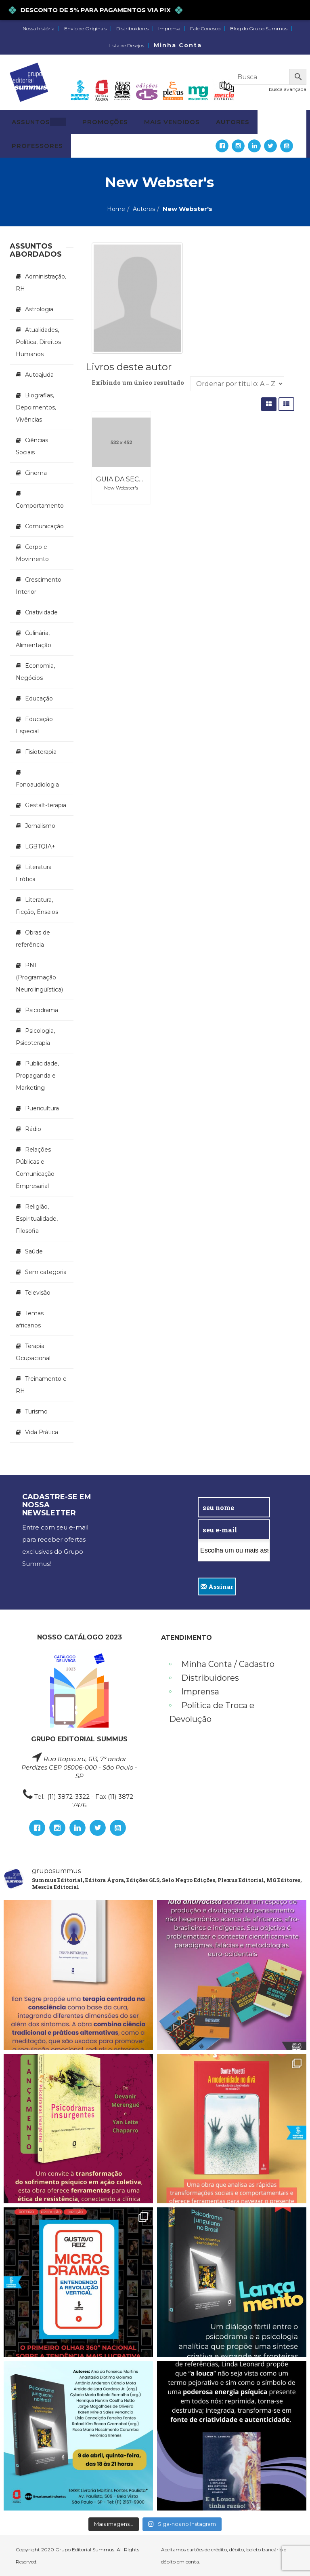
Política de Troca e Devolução (211, 1712)
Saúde (34, 1251)
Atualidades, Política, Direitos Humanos (38, 342)
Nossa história (38, 28)
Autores (144, 209)
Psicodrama (41, 1010)
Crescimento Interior (38, 585)
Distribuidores (132, 28)
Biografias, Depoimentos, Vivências (36, 407)
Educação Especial (34, 725)
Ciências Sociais (32, 446)
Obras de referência (33, 938)
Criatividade (41, 612)
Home (116, 209)
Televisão (37, 1292)
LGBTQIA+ (40, 846)
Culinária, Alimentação (33, 639)
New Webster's (121, 488)
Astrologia (39, 309)
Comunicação (44, 526)
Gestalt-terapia (45, 805)
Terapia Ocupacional (33, 1352)
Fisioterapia (41, 751)
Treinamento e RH (41, 1385)
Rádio (33, 1129)
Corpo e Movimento (32, 553)
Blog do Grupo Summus (258, 28)
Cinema (36, 473)
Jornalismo (40, 825)
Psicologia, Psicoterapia (35, 1036)
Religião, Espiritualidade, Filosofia (37, 1218)
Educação (39, 698)
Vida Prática (41, 1432)
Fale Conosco (205, 28)
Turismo (36, 1411)
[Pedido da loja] (237, 383)
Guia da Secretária (132, 479)
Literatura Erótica (34, 873)
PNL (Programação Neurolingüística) (39, 977)
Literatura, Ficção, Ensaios (37, 906)
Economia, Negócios (35, 671)
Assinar (217, 1586)
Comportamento (40, 505)
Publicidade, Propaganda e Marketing (37, 1075)
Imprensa (169, 28)
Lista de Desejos (126, 45)
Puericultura (42, 1108)
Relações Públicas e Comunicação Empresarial (35, 1168)
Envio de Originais (85, 28)
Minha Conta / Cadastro (227, 1664)
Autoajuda (39, 374)
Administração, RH (41, 282)
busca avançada (287, 89)
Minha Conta (178, 45)
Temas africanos (30, 1319)
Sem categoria (46, 1272)
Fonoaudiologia (37, 784)
